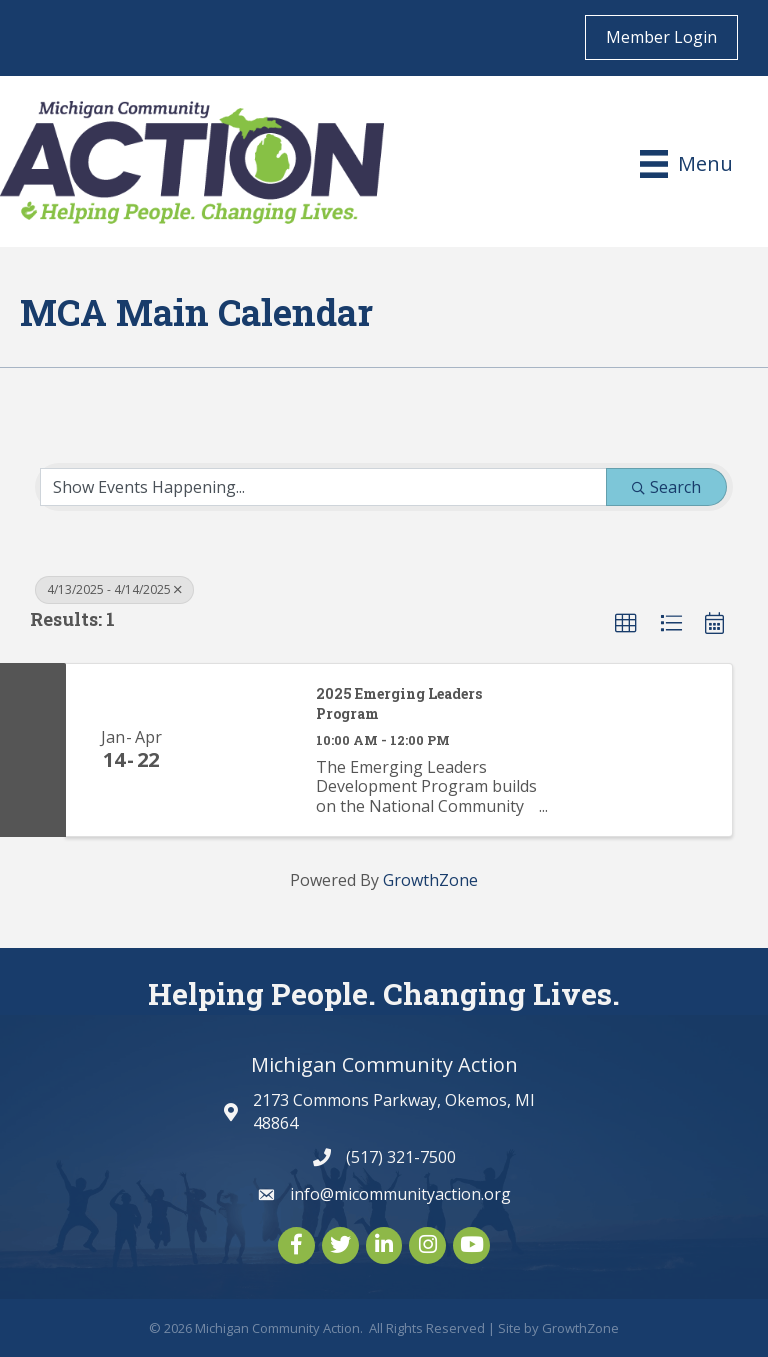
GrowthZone (430, 880)
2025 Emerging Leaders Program (399, 703)
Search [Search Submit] (666, 487)
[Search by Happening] (323, 487)
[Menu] (686, 164)
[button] (626, 624)
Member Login (661, 37)
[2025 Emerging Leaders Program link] (246, 749)
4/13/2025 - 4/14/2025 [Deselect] (114, 589)
